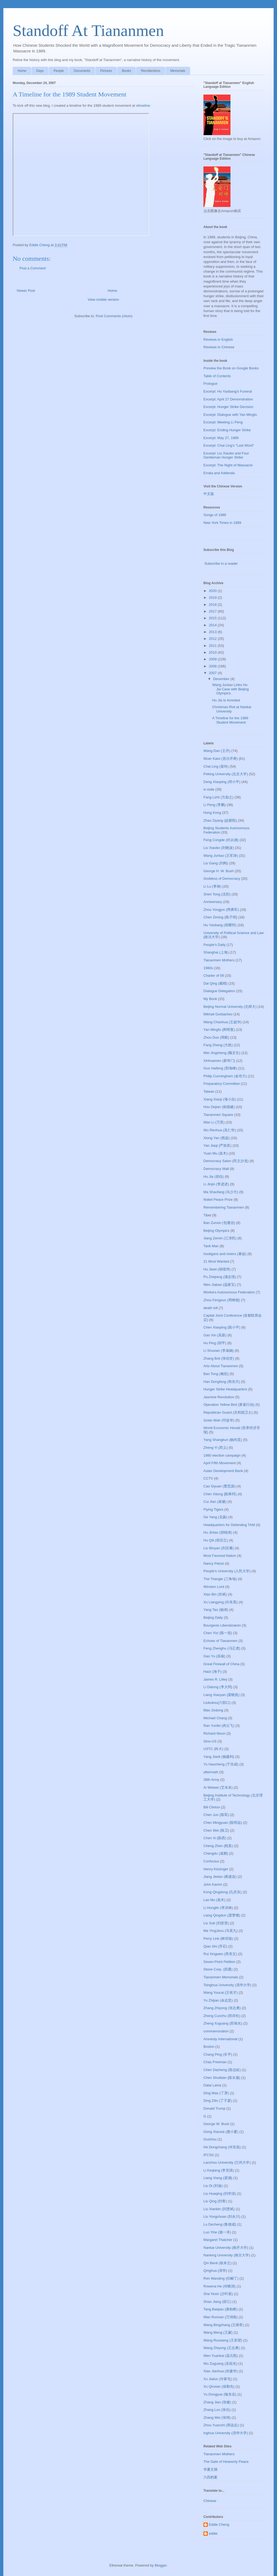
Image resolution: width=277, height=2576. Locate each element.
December (221, 679)
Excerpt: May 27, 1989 (221, 438)
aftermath (210, 1772)
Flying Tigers (213, 1509)
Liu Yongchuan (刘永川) (221, 2216)
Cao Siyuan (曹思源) (219, 1486)
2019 (213, 598)
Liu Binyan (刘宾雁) (218, 1548)
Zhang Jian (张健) (217, 2402)
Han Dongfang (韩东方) (221, 1382)
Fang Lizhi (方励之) (218, 797)
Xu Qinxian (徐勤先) (219, 2386)
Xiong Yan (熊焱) (216, 1138)
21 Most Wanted (216, 1261)
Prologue (210, 384)
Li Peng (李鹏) (214, 805)
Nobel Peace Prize (218, 1199)
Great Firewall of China (221, 1664)
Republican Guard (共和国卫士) (228, 1412)
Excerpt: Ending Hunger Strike (227, 430)
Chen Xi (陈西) (214, 1838)
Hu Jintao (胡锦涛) (217, 1532)
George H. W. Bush (218, 871)
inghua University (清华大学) (225, 2433)
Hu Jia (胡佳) (213, 1177)
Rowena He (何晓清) (219, 2286)
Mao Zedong (213, 1710)
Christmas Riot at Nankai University (231, 709)
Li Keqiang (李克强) (218, 2170)
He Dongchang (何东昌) (222, 2147)
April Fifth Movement (219, 1463)
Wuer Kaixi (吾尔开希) (220, 759)
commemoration (216, 2031)
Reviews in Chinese (218, 347)
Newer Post (26, 291)
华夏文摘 (210, 2469)
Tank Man (211, 1246)
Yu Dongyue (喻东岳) (219, 2394)
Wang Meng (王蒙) (218, 2332)
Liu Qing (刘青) (215, 2201)
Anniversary (212, 902)
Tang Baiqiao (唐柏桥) (220, 2309)
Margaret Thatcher (217, 2240)
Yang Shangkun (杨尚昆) (222, 1440)
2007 (213, 673)
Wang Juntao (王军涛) (220, 856)
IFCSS (208, 2155)
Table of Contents (217, 376)
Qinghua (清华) (215, 2271)
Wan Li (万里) (214, 1122)
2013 (213, 632)
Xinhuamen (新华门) (219, 1061)
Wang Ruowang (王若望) (222, 2340)
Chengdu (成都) (215, 1853)
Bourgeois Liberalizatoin (222, 1625)
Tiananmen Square (218, 1115)
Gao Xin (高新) (214, 1335)
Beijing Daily (213, 1617)
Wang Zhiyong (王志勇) (221, 2348)
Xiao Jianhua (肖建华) (220, 2371)
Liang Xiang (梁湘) (217, 2178)
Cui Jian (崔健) (214, 1502)
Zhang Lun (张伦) (216, 2410)
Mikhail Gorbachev (218, 1014)
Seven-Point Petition (219, 1962)
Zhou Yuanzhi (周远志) (221, 2425)
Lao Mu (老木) (214, 1900)
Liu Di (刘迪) (213, 2186)
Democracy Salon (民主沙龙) (226, 1161)
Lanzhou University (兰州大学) (227, 2162)
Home (22, 71)
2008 (213, 666)
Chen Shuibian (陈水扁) (221, 2078)
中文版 (208, 494)
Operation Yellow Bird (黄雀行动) (229, 1405)
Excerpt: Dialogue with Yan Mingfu (230, 415)
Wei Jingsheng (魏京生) (221, 1053)
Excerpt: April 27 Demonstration (228, 399)
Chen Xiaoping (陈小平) (221, 1327)
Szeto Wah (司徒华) (218, 1420)
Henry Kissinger (215, 1869)
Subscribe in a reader (221, 563)
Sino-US (209, 1741)
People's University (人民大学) (226, 1571)
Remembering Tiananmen (223, 1207)
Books (126, 71)
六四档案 (210, 2477)
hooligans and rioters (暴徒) (224, 1254)
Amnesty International (220, 2039)
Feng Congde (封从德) (221, 840)
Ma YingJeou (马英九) (220, 1931)
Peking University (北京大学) (225, 774)
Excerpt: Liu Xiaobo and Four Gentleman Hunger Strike (226, 455)
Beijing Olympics (216, 1231)
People (59, 71)
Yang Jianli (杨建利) (218, 1757)
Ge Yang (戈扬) (215, 1517)
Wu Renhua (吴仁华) (219, 1130)
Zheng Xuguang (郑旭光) (222, 2023)
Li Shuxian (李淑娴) (218, 1351)
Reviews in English (218, 339)
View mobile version (103, 299)
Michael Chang (215, 1718)
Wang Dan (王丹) (216, 751)
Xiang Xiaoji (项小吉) (219, 1099)
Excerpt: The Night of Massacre (228, 465)
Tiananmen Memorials (220, 1977)
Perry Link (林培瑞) (218, 1938)
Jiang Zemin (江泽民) (219, 1238)
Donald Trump (214, 2108)
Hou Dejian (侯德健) (219, 1107)
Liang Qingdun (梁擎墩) (221, 1915)
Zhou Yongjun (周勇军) (221, 910)
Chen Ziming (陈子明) (220, 917)
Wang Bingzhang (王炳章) (223, 2325)
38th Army (211, 1780)
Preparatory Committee (221, 1084)
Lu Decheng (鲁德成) (219, 2224)
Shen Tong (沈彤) (216, 894)
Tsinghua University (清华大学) (227, 1985)
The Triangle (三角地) (220, 1579)
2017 (213, 611)
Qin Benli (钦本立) (217, 2263)
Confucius (211, 1861)
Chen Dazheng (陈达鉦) (222, 2070)
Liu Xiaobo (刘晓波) (218, 848)
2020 (213, 591)
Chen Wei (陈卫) (216, 1830)
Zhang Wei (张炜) (217, 2418)
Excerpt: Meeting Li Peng (223, 422)
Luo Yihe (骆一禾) (217, 2232)
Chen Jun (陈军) (216, 1815)
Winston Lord (213, 1587)
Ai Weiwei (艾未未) (218, 1787)
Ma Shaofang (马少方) (220, 1192)
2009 (213, 659)
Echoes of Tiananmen (220, 1641)
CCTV (208, 1478)
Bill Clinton (211, 1807)
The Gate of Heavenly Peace (226, 2462)
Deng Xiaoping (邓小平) (221, 782)
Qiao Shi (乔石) (215, 1946)
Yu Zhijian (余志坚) (218, 2000)
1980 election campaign (221, 1455)
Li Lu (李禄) (212, 886)
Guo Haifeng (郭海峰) (220, 1068)
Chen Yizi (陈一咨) (217, 1633)
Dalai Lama (212, 2085)
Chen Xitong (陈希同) (220, 1494)
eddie (213, 2533)
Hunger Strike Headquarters (225, 1389)
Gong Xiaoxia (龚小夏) (220, 2132)
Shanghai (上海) (216, 952)
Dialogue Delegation (219, 991)
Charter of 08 (213, 975)
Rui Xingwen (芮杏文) (220, 1954)
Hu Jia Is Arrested (226, 700)
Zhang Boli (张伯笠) (218, 1358)
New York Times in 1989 (222, 523)
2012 (213, 639)
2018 (213, 605)
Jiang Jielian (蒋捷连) (220, 1877)
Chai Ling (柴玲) (216, 766)
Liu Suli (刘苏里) (216, 1923)
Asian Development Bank (223, 1471)
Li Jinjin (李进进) (216, 1184)
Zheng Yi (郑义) (215, 1448)
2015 (213, 618)
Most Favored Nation (219, 1556)
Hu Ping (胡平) (214, 1343)
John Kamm (212, 1884)
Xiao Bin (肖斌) (215, 1594)
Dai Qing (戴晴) (215, 983)
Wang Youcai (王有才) (220, 1992)
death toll (210, 1308)
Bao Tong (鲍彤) (216, 1374)
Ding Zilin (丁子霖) (217, 2101)
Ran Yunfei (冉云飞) (219, 1726)
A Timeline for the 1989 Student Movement (230, 720)
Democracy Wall (216, 1169)
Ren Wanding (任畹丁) (221, 2278)
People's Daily (214, 945)
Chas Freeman (215, 2062)
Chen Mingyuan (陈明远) (222, 1823)
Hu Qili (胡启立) (215, 1540)
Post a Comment (32, 268)
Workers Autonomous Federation (229, 1292)
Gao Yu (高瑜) (214, 1656)
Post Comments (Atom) (114, 316)
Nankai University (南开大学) (225, 2248)
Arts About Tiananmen (220, 1366)
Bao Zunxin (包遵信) (219, 1223)
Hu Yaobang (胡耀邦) (219, 925)
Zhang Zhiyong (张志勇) (222, 2008)
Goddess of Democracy (221, 878)
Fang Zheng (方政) (218, 1045)
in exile (208, 789)
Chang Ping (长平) (217, 2054)
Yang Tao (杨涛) (215, 1610)
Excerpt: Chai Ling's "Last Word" (228, 445)
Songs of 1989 (214, 515)
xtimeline (143, 105)
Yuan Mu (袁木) (215, 1153)
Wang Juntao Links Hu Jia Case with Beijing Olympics (230, 689)
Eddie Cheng (219, 2525)
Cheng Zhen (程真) (218, 1846)
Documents (82, 71)
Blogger (161, 2565)
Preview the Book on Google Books (231, 368)
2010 (213, 652)
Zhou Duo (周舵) (216, 1037)
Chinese (209, 2501)
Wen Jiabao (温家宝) (219, 1285)
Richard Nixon (214, 1733)
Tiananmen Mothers (219, 960)
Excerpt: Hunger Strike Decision (228, 407)
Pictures (106, 71)
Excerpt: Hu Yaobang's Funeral (227, 391)
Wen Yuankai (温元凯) (220, 2356)
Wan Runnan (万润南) (220, 2317)
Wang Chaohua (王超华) (222, 1022)
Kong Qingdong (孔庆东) (222, 1892)
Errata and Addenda (219, 473)
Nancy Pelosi (213, 1563)
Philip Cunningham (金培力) (225, 1076)
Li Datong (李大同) (217, 1687)
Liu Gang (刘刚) (215, 863)
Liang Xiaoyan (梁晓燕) (221, 1695)
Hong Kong (212, 813)
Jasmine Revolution (218, 1397)
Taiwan (208, 1091)
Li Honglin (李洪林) (218, 1908)
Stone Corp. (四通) (218, 1969)
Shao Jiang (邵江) (217, 2302)
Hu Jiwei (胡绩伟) (216, 1269)
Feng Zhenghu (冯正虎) (221, 1648)
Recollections (150, 71)
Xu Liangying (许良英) (220, 1602)
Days (40, 71)
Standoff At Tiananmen (88, 30)
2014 (213, 625)
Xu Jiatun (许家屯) (217, 2379)
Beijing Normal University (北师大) (229, 1007)
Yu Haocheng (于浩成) (220, 1764)
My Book (210, 999)
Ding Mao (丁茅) (216, 2093)
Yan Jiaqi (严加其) (217, 1145)
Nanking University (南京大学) (226, 2255)
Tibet (207, 1215)
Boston (208, 2047)
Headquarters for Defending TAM (229, 1525)
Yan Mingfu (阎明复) (219, 1030)
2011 (213, 646)
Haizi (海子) (212, 1672)
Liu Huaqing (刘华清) (219, 2194)
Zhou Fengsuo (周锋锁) (221, 1300)
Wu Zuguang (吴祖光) (220, 2363)
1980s (208, 968)
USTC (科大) (213, 1749)
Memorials (177, 71)
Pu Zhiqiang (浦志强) (219, 1277)
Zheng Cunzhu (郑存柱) (221, 2016)
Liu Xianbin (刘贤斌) (219, 2209)
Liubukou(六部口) (216, 1703)
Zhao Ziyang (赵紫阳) (220, 820)
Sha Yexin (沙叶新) (218, 2294)
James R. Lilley (215, 1679)
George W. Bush (216, 2124)
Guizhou (209, 2139)
